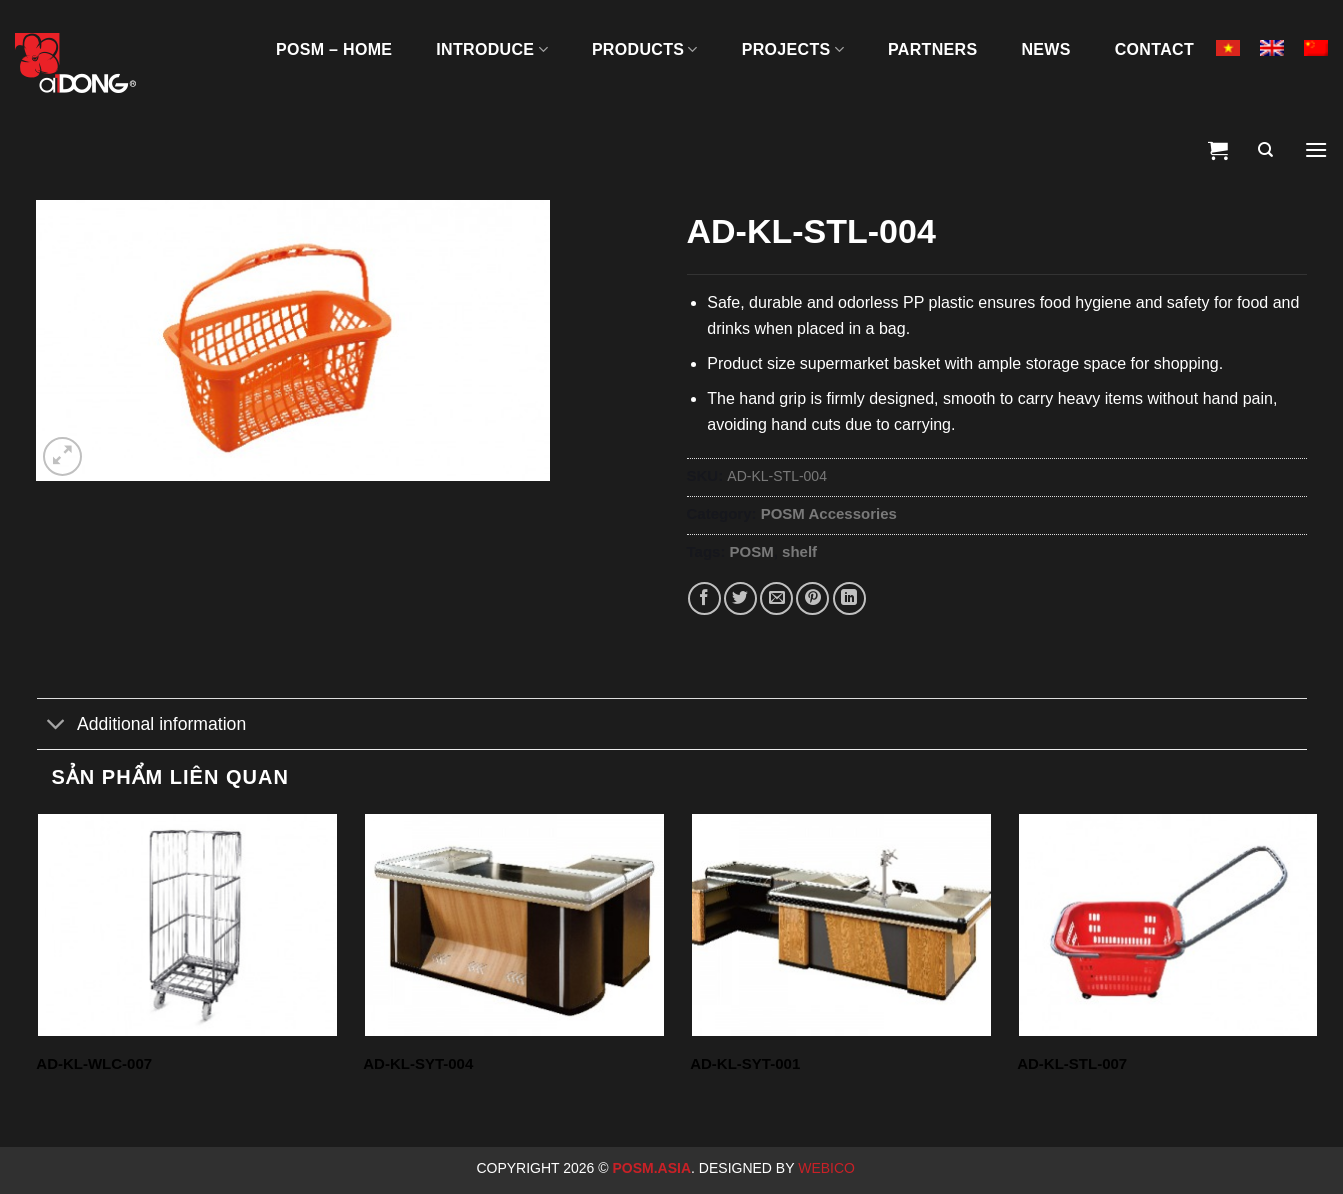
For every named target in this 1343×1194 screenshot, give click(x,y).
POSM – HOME (334, 49)
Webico (828, 1168)
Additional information (142, 725)
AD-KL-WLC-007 (94, 1063)
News (1045, 49)
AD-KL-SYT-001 (745, 1063)
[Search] (1265, 150)
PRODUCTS (645, 49)
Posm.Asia (651, 1168)
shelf (799, 551)
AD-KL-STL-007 (1072, 1063)
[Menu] (1316, 150)
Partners (932, 49)
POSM (752, 551)
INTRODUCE (492, 49)
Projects (793, 49)
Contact (1154, 49)
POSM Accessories (829, 513)
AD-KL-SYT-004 (418, 1063)
